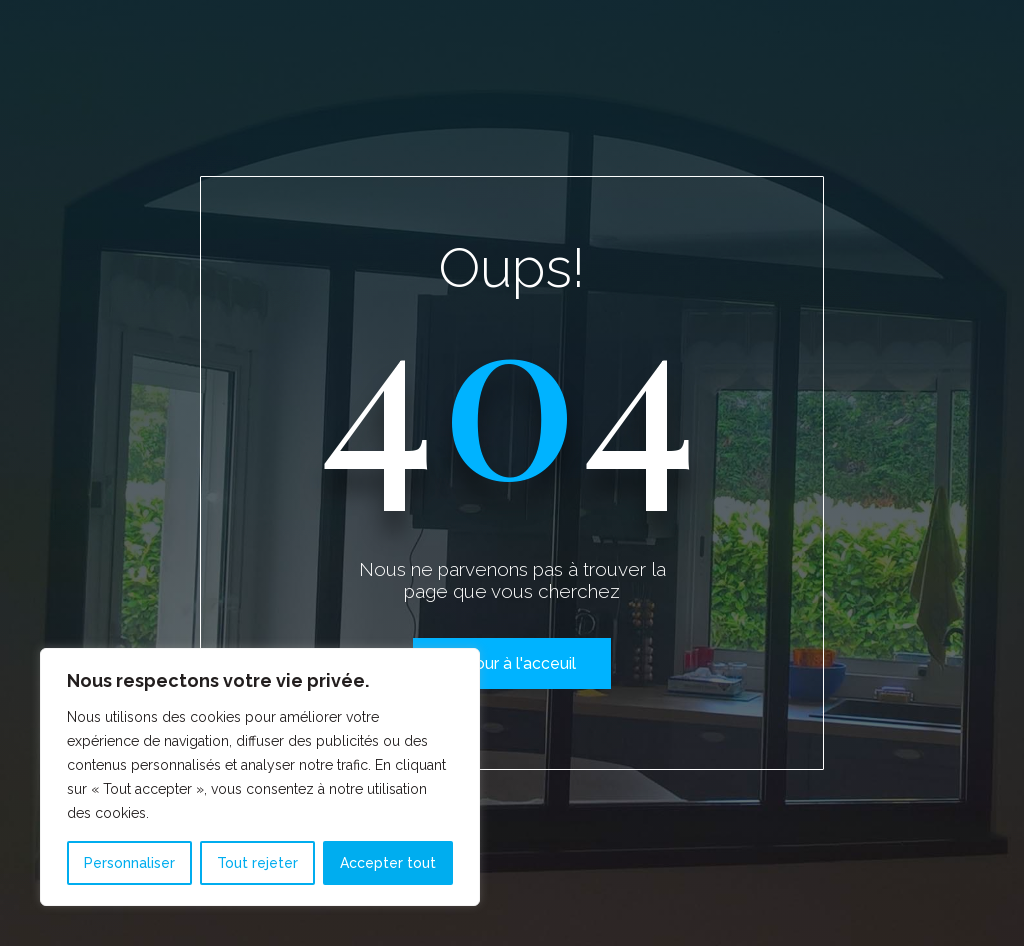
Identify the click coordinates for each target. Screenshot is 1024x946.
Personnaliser (129, 863)
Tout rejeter (257, 863)
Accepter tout (388, 863)
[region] (260, 777)
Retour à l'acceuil (512, 663)
